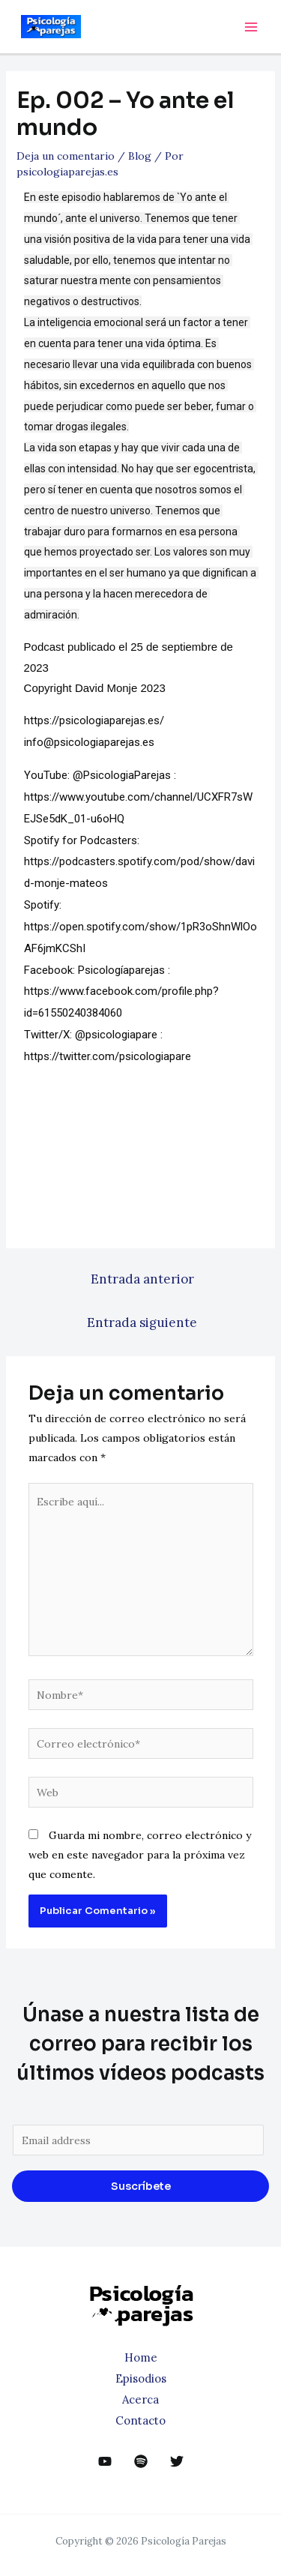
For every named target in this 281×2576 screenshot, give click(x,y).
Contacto (140, 2420)
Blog (139, 156)
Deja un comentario (65, 156)
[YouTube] (105, 2461)
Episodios (140, 2378)
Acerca (140, 2399)
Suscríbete (141, 2186)
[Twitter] (177, 2461)
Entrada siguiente (142, 1322)
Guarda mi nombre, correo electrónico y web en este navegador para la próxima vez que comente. (139, 1855)
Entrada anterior (142, 1279)
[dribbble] (141, 2461)
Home (140, 2357)
